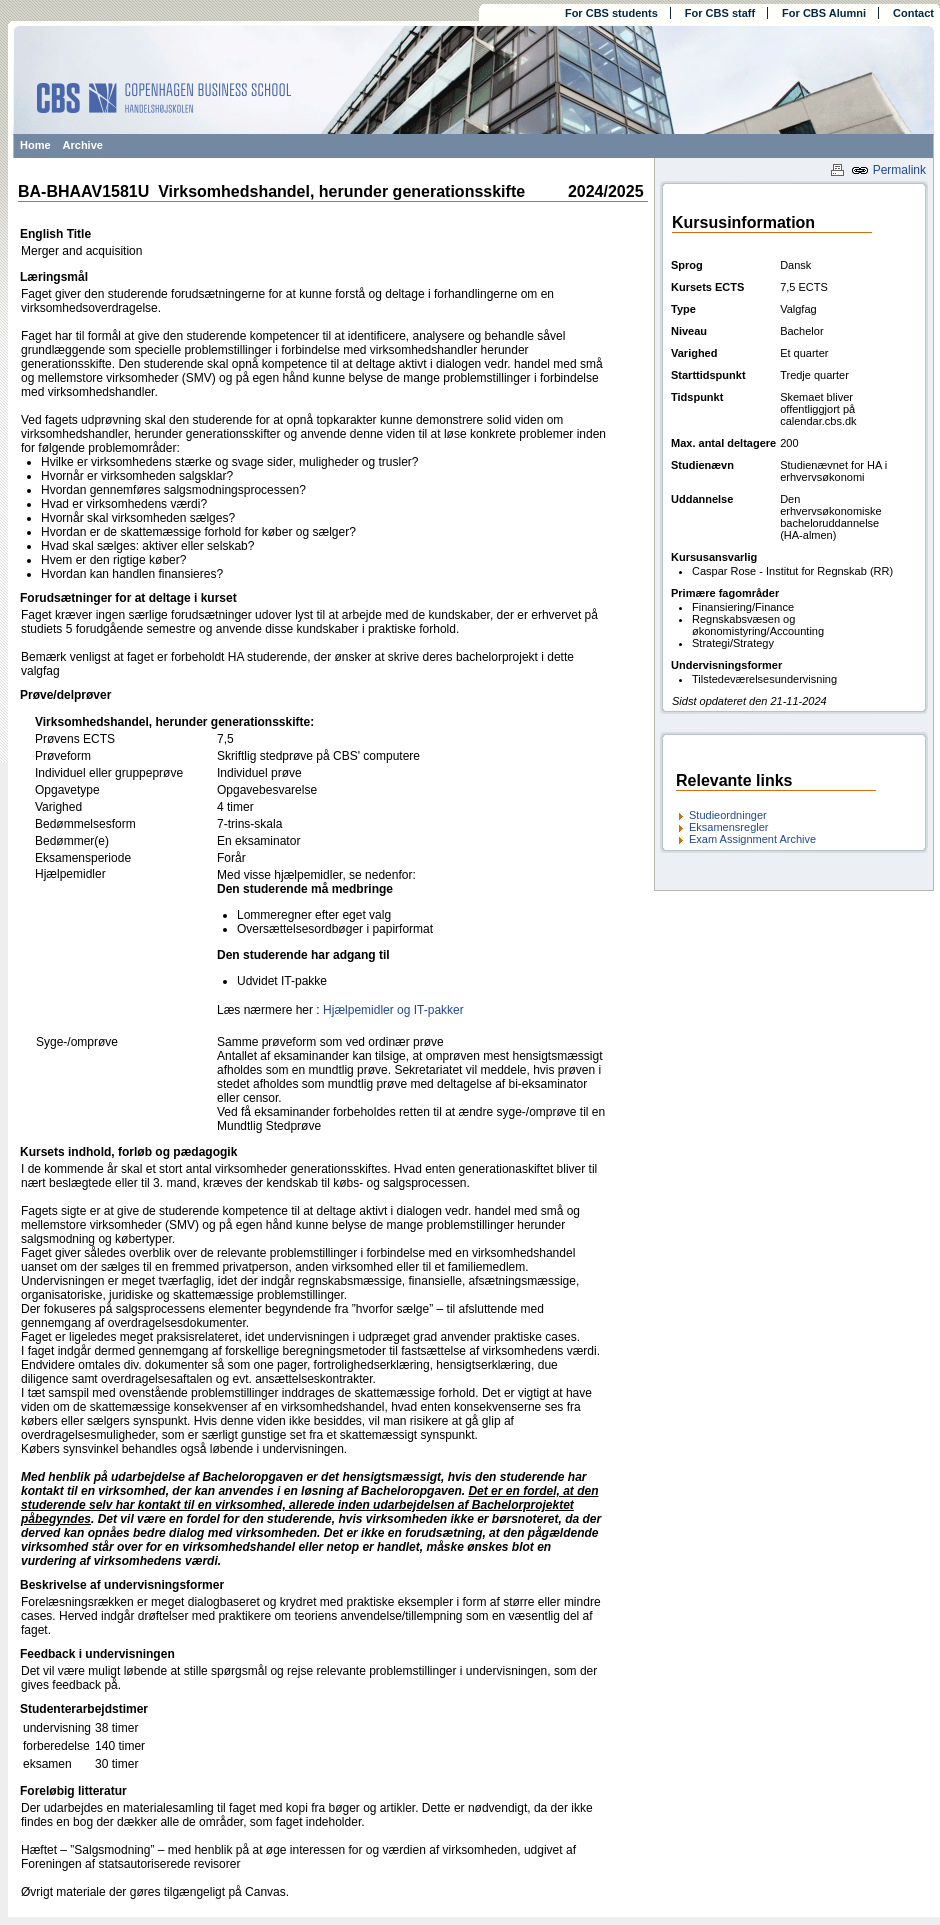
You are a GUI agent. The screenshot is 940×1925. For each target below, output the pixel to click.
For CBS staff (720, 13)
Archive (83, 145)
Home (35, 145)
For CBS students (611, 13)
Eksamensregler (728, 827)
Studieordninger (728, 815)
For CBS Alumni (824, 13)
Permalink (888, 170)
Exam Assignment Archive (752, 839)
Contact (913, 13)
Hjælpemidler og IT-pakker (393, 1010)
